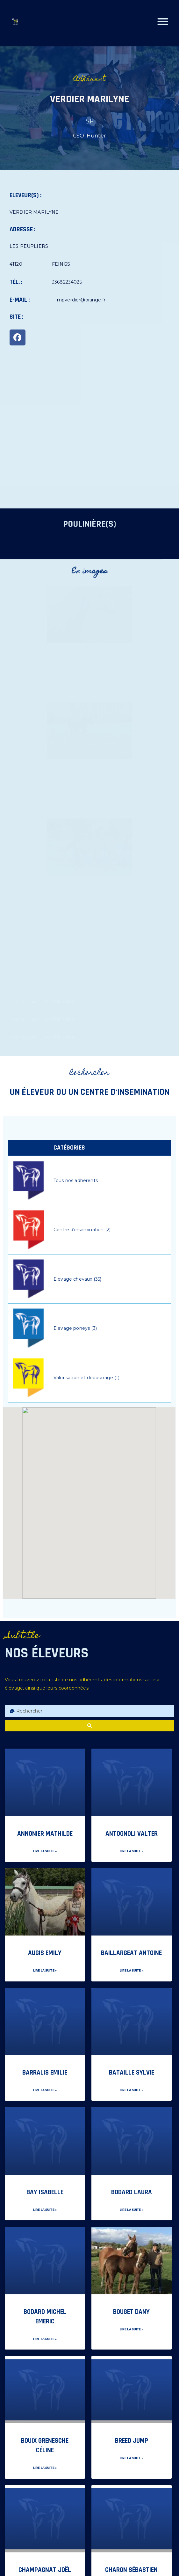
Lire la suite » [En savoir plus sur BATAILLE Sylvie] (131, 2090)
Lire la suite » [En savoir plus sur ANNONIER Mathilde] (45, 1851)
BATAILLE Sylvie (131, 2072)
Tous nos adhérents (76, 1180)
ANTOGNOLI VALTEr (131, 1833)
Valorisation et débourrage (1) (86, 1378)
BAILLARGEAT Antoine (131, 1953)
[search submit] (89, 1725)
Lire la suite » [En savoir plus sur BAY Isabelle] (45, 2210)
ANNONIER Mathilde (45, 1833)
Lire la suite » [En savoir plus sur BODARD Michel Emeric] (45, 2339)
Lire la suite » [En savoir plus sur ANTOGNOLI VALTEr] (131, 1851)
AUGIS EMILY (44, 1953)
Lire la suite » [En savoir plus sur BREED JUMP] (131, 2458)
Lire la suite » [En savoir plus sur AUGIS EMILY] (45, 1971)
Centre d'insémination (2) (82, 1229)
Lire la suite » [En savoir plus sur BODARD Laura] (131, 2210)
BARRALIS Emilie (44, 2072)
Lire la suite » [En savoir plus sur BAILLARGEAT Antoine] (131, 1971)
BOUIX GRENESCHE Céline (44, 2445)
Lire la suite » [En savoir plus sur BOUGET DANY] (131, 2329)
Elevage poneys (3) (75, 1328)
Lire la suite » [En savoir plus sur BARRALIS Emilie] (45, 2090)
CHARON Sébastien (131, 2569)
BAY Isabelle (44, 2192)
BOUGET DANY (131, 2311)
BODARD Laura (131, 2192)
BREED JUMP (131, 2440)
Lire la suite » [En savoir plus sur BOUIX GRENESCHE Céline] (45, 2468)
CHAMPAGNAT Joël (44, 2569)
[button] (165, 22)
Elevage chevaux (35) (77, 1279)
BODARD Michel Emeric (45, 2316)
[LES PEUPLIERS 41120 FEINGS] (89, 432)
